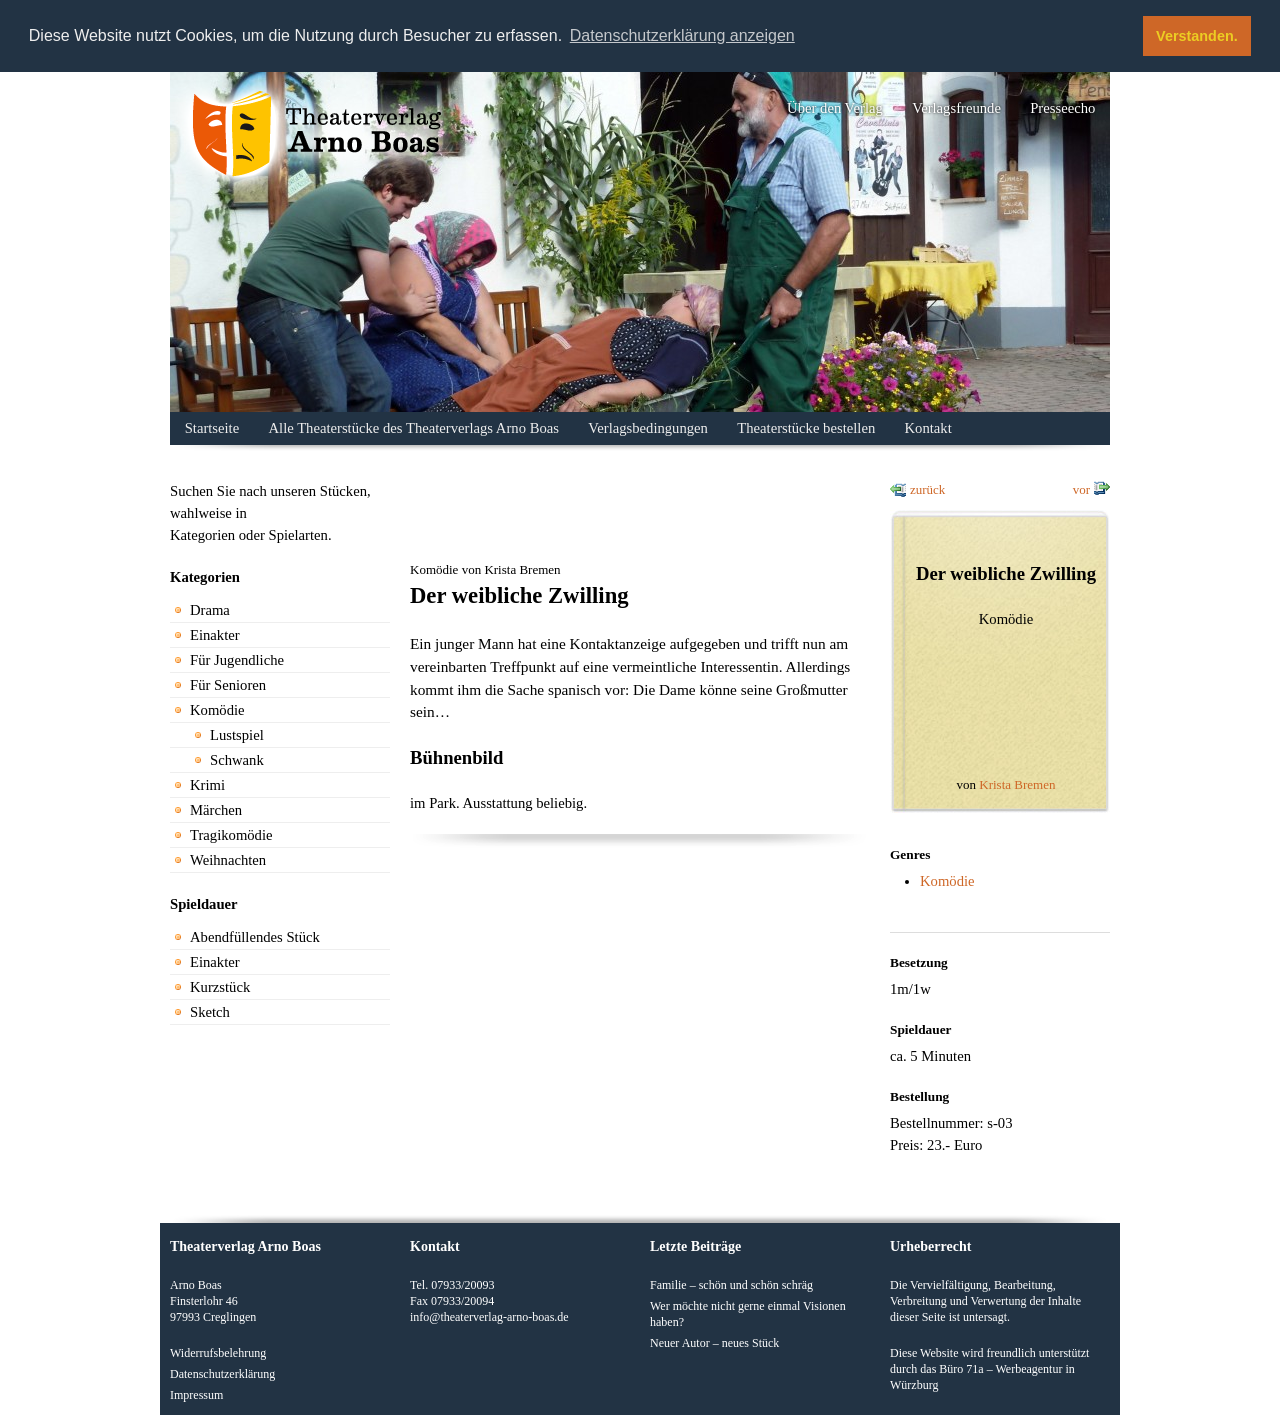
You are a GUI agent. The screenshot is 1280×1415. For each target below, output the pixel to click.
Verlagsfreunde (956, 108)
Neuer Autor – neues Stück (714, 1343)
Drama (210, 610)
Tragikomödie (231, 835)
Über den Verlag (835, 108)
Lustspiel (237, 735)
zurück (927, 489)
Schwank (237, 760)
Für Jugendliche (237, 660)
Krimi (207, 785)
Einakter (215, 635)
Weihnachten (228, 860)
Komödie (217, 710)
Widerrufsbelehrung (218, 1353)
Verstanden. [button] (1197, 36)
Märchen (216, 810)
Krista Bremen (1017, 784)
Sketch (210, 1012)
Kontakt (928, 428)
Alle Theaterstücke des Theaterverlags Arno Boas (414, 428)
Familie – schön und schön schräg (731, 1285)
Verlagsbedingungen (648, 428)
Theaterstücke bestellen (806, 428)
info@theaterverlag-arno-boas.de (489, 1317)
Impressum (196, 1395)
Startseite (212, 428)
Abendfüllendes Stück (255, 937)
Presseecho (1062, 108)
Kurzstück (220, 987)
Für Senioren (228, 685)
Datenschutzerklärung (222, 1374)
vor (1081, 489)
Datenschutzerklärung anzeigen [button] (682, 35)
